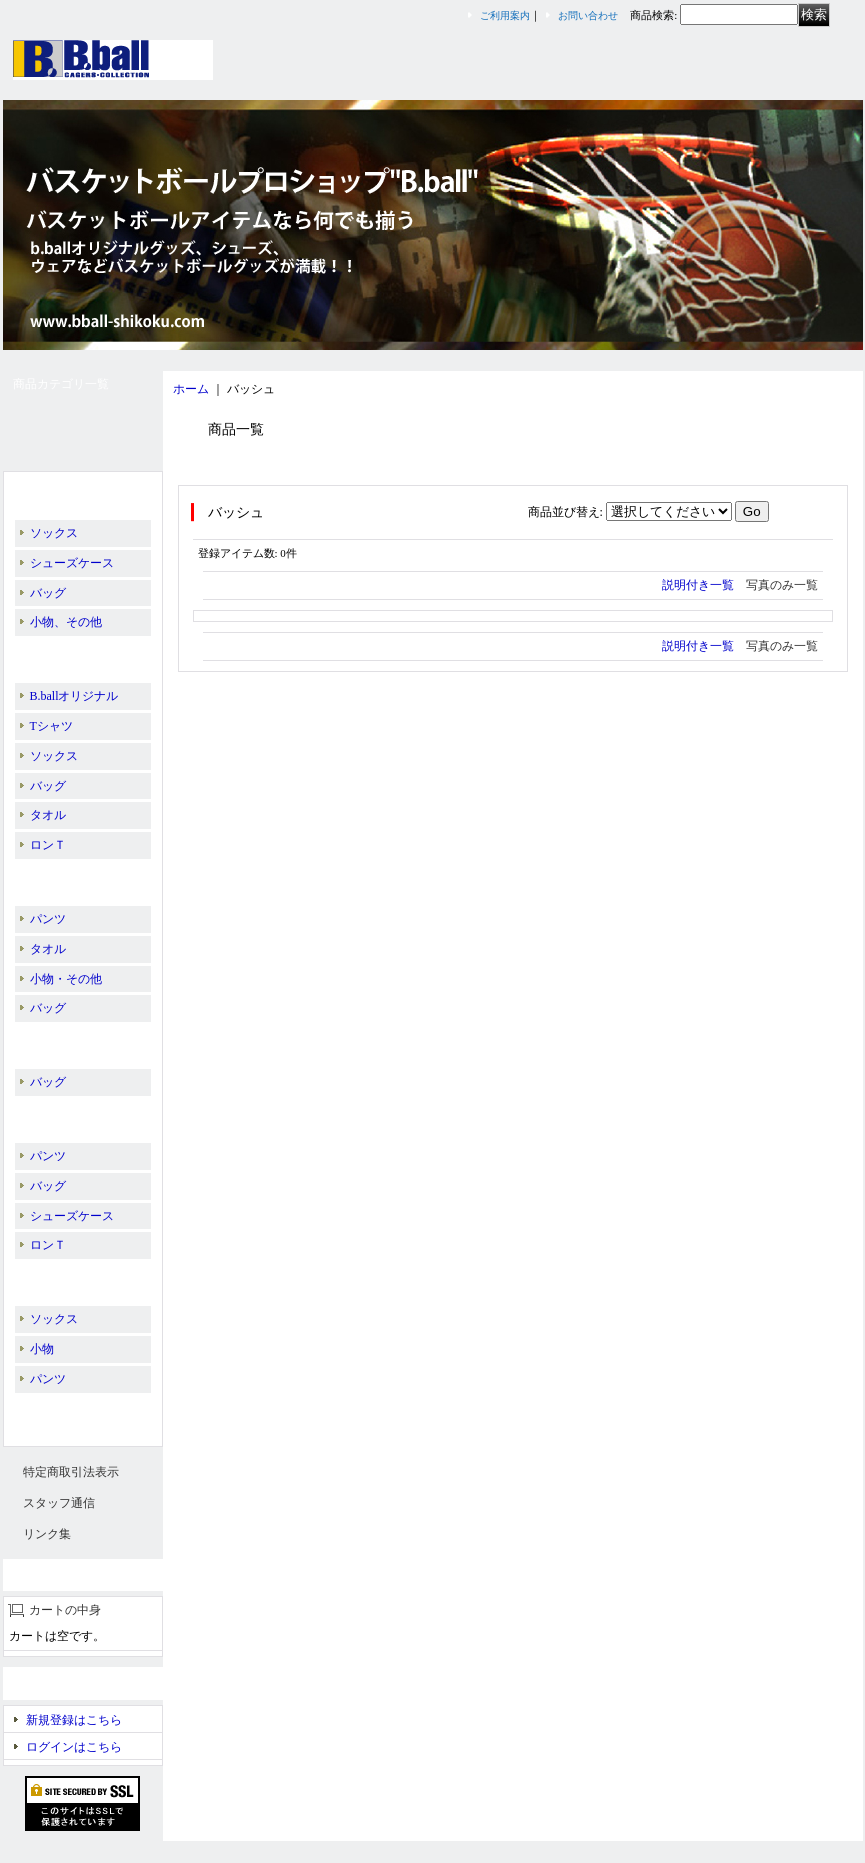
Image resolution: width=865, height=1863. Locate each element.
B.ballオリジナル (69, 492)
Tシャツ (51, 726)
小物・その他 (66, 979)
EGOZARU (53, 1278)
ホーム (191, 389)
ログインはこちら (74, 1747)
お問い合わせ (588, 15)
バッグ (48, 593)
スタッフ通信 (59, 1503)
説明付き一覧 (698, 585)
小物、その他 (66, 622)
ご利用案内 (505, 15)
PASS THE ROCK (70, 1041)
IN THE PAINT (63, 655)
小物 (42, 1349)
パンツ (48, 919)
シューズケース (72, 563)
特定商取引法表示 (71, 1472)
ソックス (54, 533)
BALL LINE (60, 878)
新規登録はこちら (74, 1720)
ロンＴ (48, 845)
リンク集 (47, 1534)
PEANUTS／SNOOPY (82, 1115)
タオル (48, 815)
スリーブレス (61, 1412)
